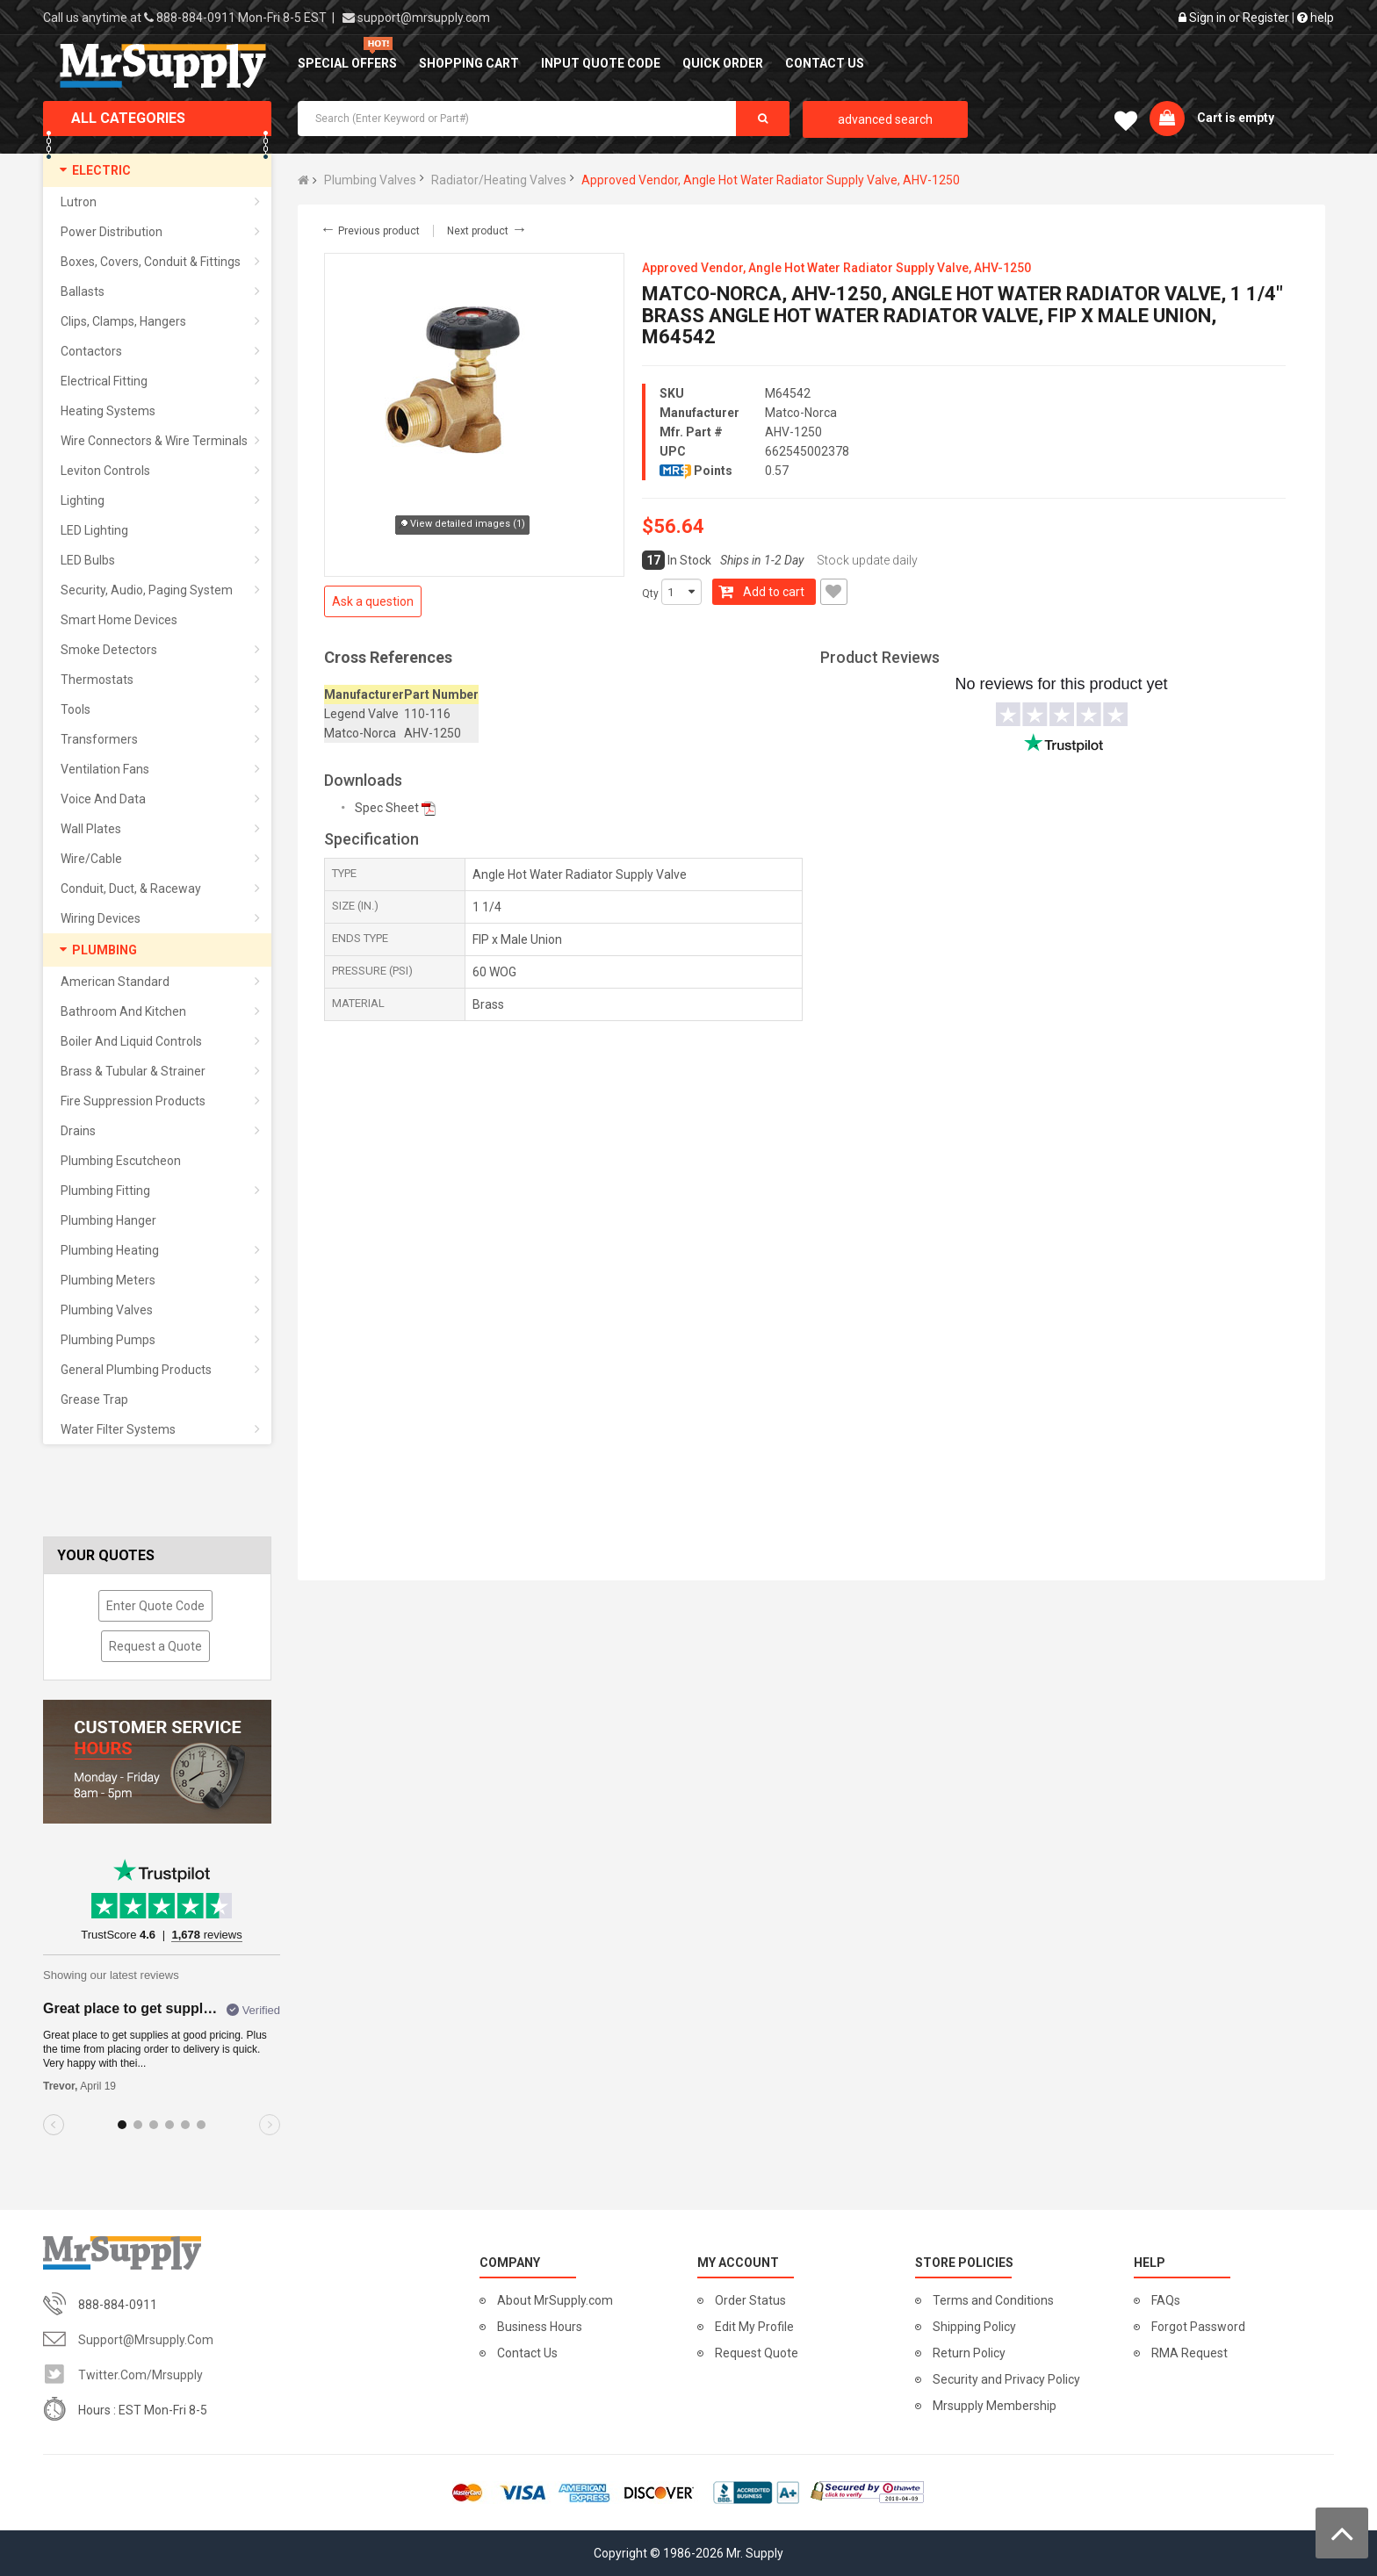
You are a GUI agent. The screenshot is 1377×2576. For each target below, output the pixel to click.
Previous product (370, 231)
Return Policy (969, 2353)
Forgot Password (1198, 2327)
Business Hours (539, 2327)
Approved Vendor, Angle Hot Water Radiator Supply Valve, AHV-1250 (770, 180)
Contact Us (527, 2353)
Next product (487, 231)
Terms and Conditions (993, 2300)
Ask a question (373, 601)
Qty (650, 593)
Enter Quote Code (155, 1606)
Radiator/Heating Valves (498, 180)
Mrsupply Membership (994, 2406)
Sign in (1207, 18)
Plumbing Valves (370, 180)
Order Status (750, 2300)
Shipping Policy (974, 2327)
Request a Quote (155, 1646)
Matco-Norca (801, 413)
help (1315, 18)
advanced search (885, 119)
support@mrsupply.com (423, 18)
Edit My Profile (754, 2327)
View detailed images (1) (462, 525)
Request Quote (756, 2353)
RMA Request (1189, 2353)
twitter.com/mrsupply (140, 2375)
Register (1266, 18)
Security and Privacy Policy (1006, 2379)
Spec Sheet (387, 808)
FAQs (1165, 2300)
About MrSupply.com (555, 2300)
